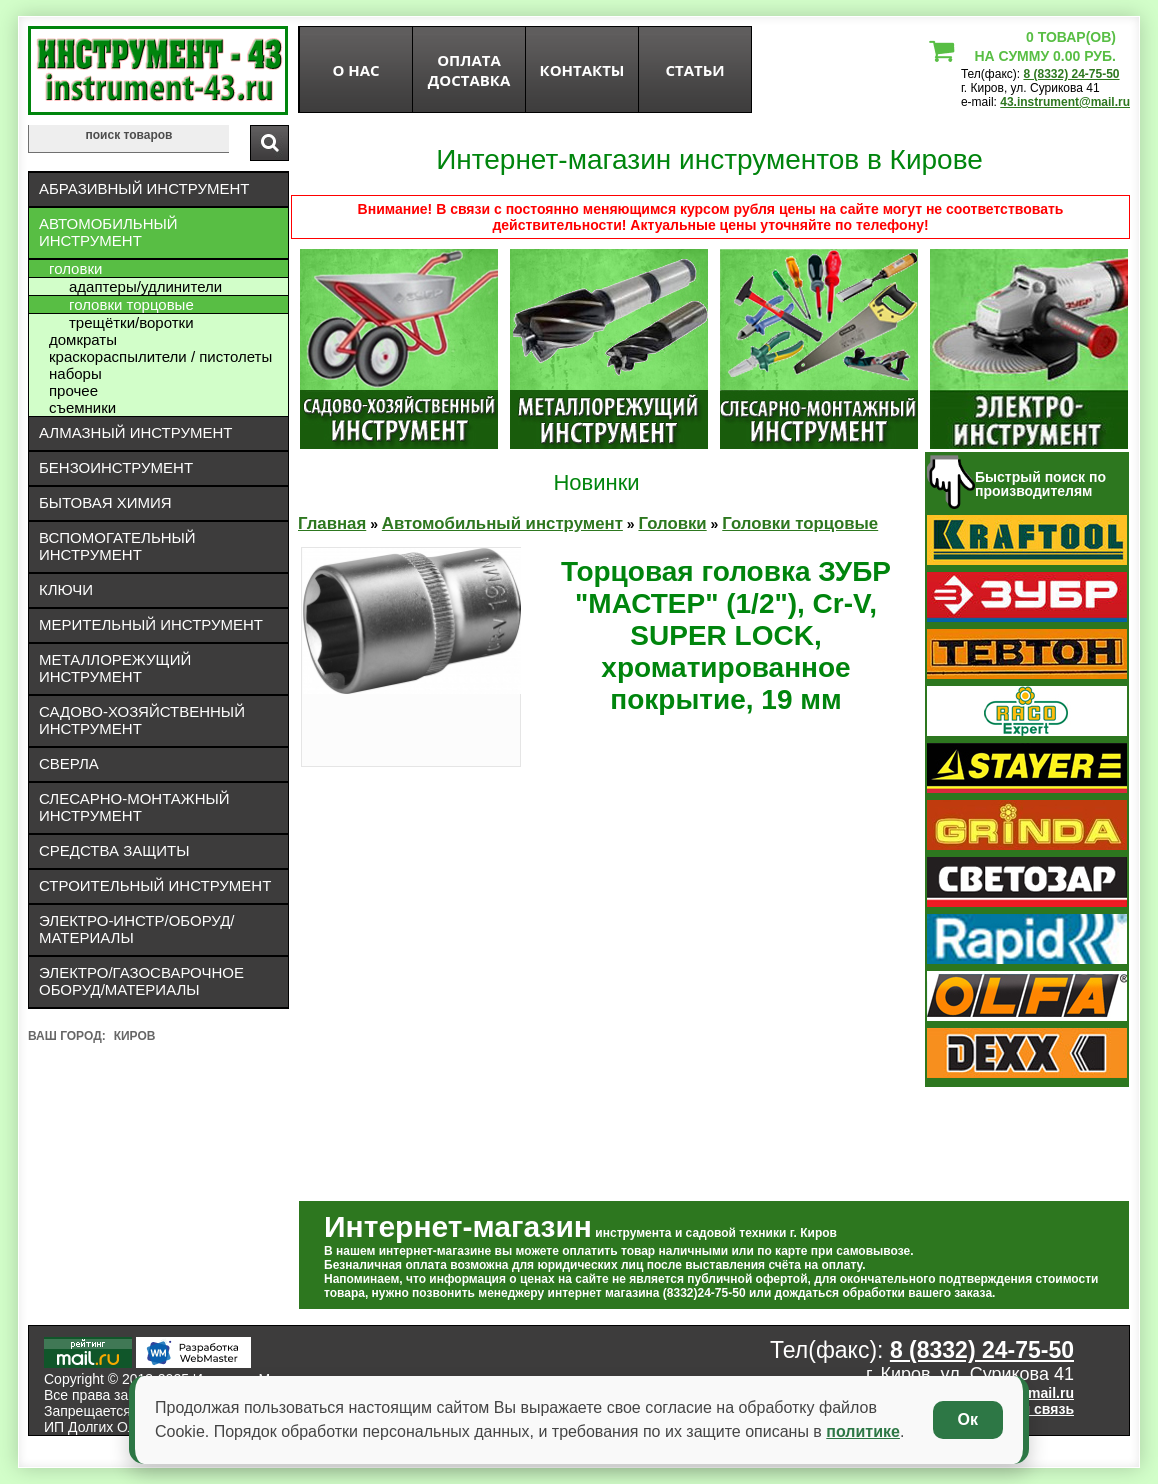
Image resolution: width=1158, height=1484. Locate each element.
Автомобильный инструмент (108, 232)
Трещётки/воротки (131, 322)
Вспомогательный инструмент (117, 546)
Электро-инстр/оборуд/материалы (137, 929)
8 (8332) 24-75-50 (1071, 74)
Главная (332, 523)
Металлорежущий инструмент (115, 668)
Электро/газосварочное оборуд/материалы (141, 981)
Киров (135, 1036)
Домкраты (83, 339)
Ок (968, 1419)
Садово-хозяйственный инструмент (142, 720)
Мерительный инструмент (151, 624)
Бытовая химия (105, 502)
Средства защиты (114, 850)
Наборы (75, 373)
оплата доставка (469, 70)
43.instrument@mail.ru (1065, 102)
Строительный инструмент (155, 885)
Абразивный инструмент (144, 188)
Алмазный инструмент (135, 432)
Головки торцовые (131, 304)
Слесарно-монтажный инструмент (134, 807)
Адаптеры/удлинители (145, 286)
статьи (694, 70)
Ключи (66, 589)
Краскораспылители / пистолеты (160, 356)
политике (863, 1431)
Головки (75, 268)
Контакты (582, 70)
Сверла (69, 763)
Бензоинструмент (116, 467)
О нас (355, 70)
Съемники (82, 407)
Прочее (73, 390)
